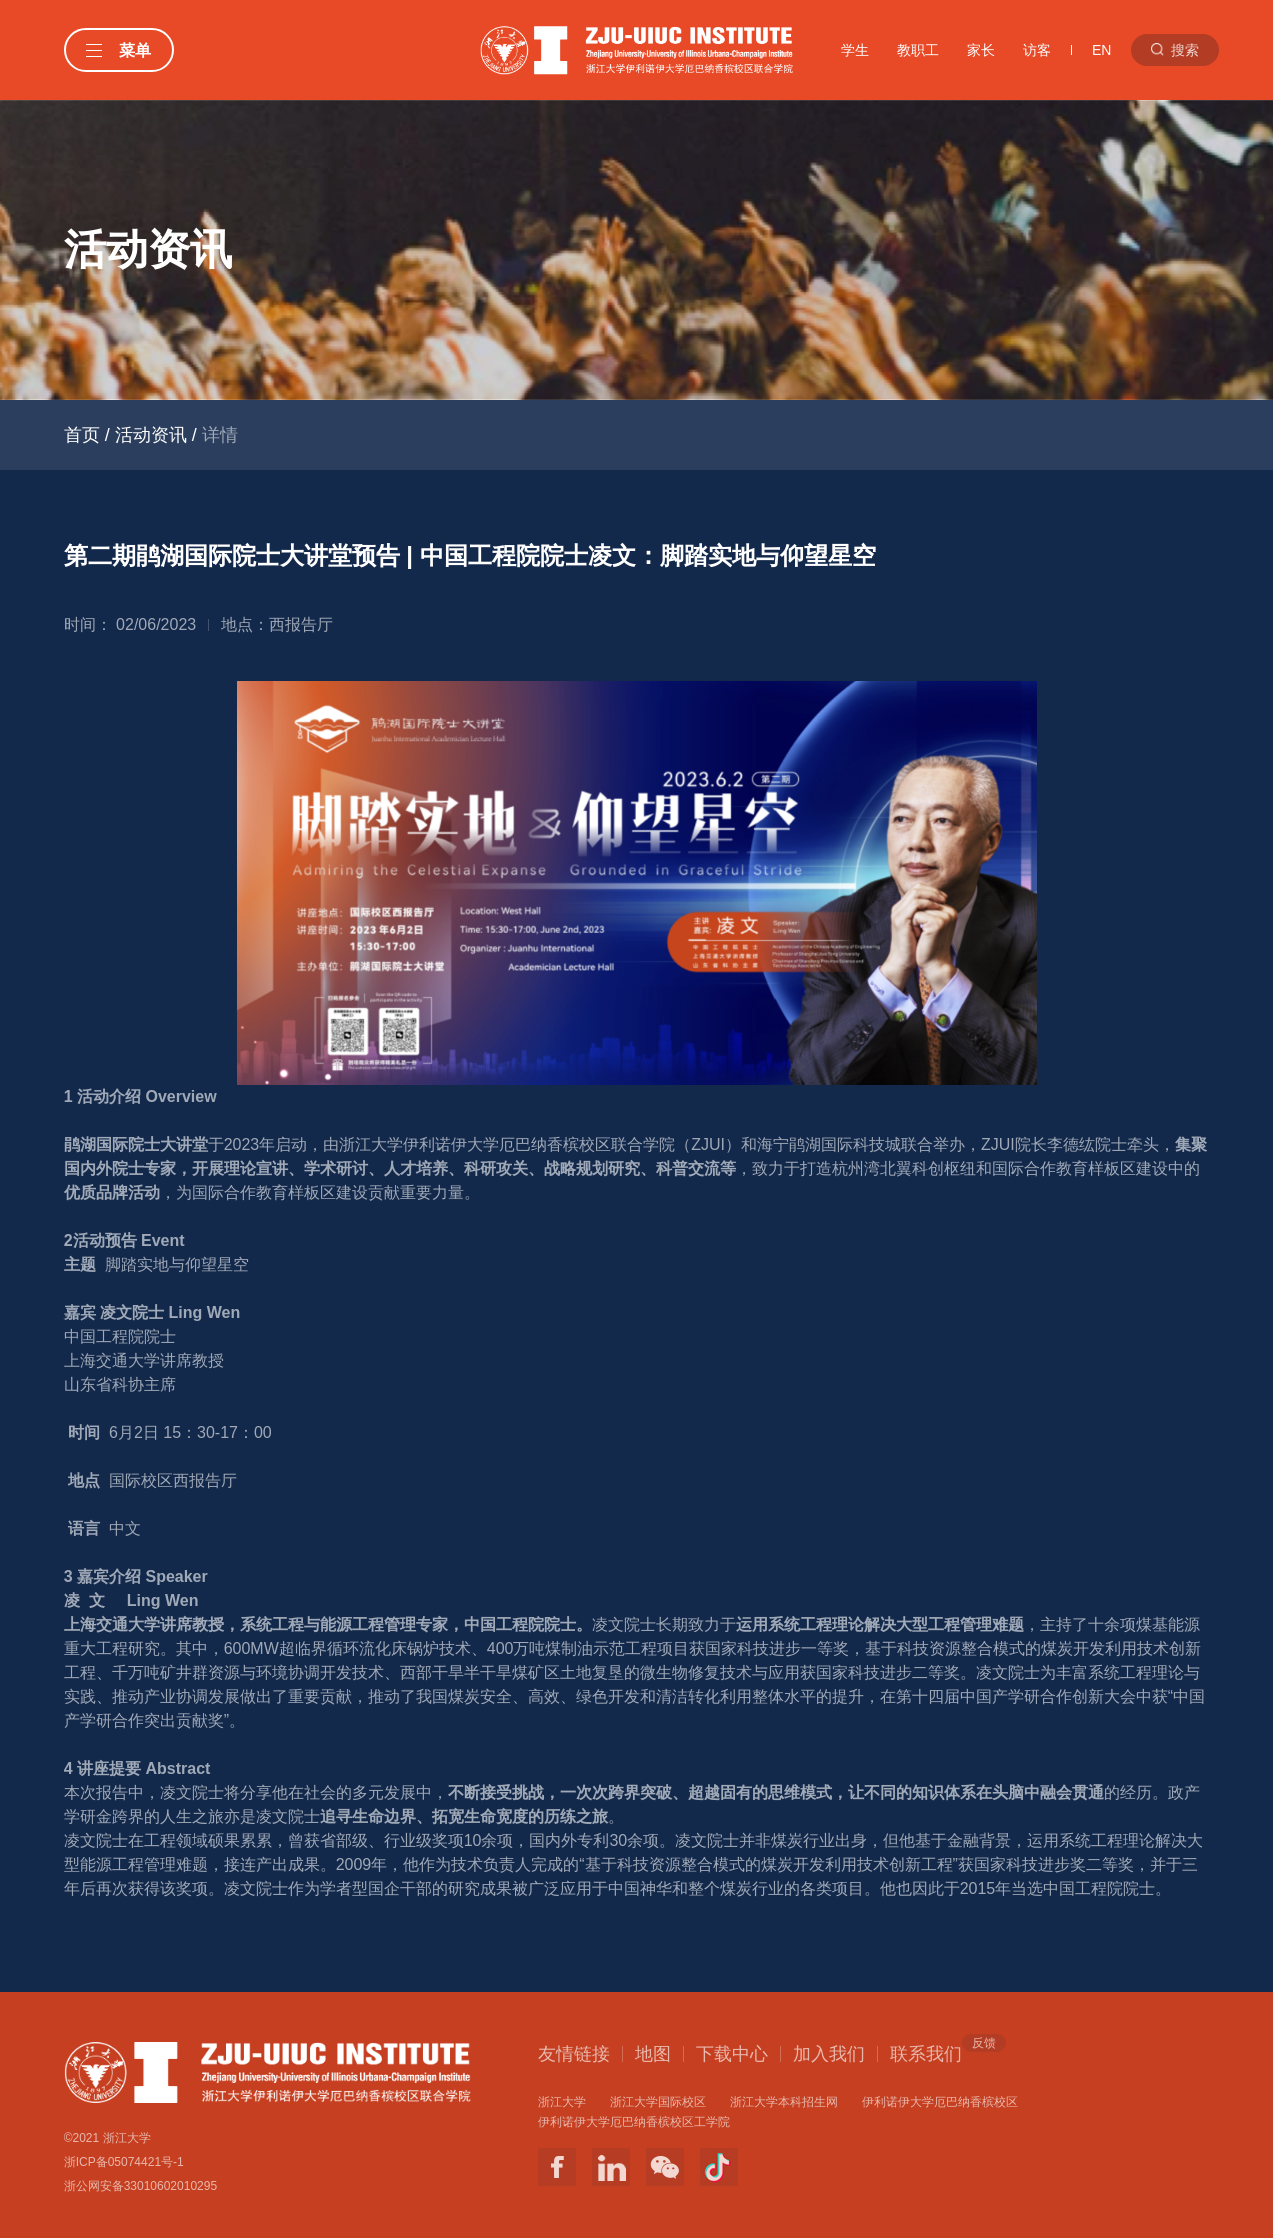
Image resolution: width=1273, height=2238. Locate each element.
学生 (855, 50)
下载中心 (732, 2054)
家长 (981, 50)
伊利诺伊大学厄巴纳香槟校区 (940, 2102)
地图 (653, 2054)
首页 (82, 435)
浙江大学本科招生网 (784, 2102)
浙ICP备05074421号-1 (124, 2162)
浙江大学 (562, 2102)
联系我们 (926, 2053)
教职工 (918, 50)
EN (1101, 50)
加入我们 (829, 2054)
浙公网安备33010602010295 (140, 2186)
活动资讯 (151, 435)
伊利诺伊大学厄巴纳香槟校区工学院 (634, 2122)
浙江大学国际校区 (658, 2102)
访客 (1037, 50)
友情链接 (574, 2054)
